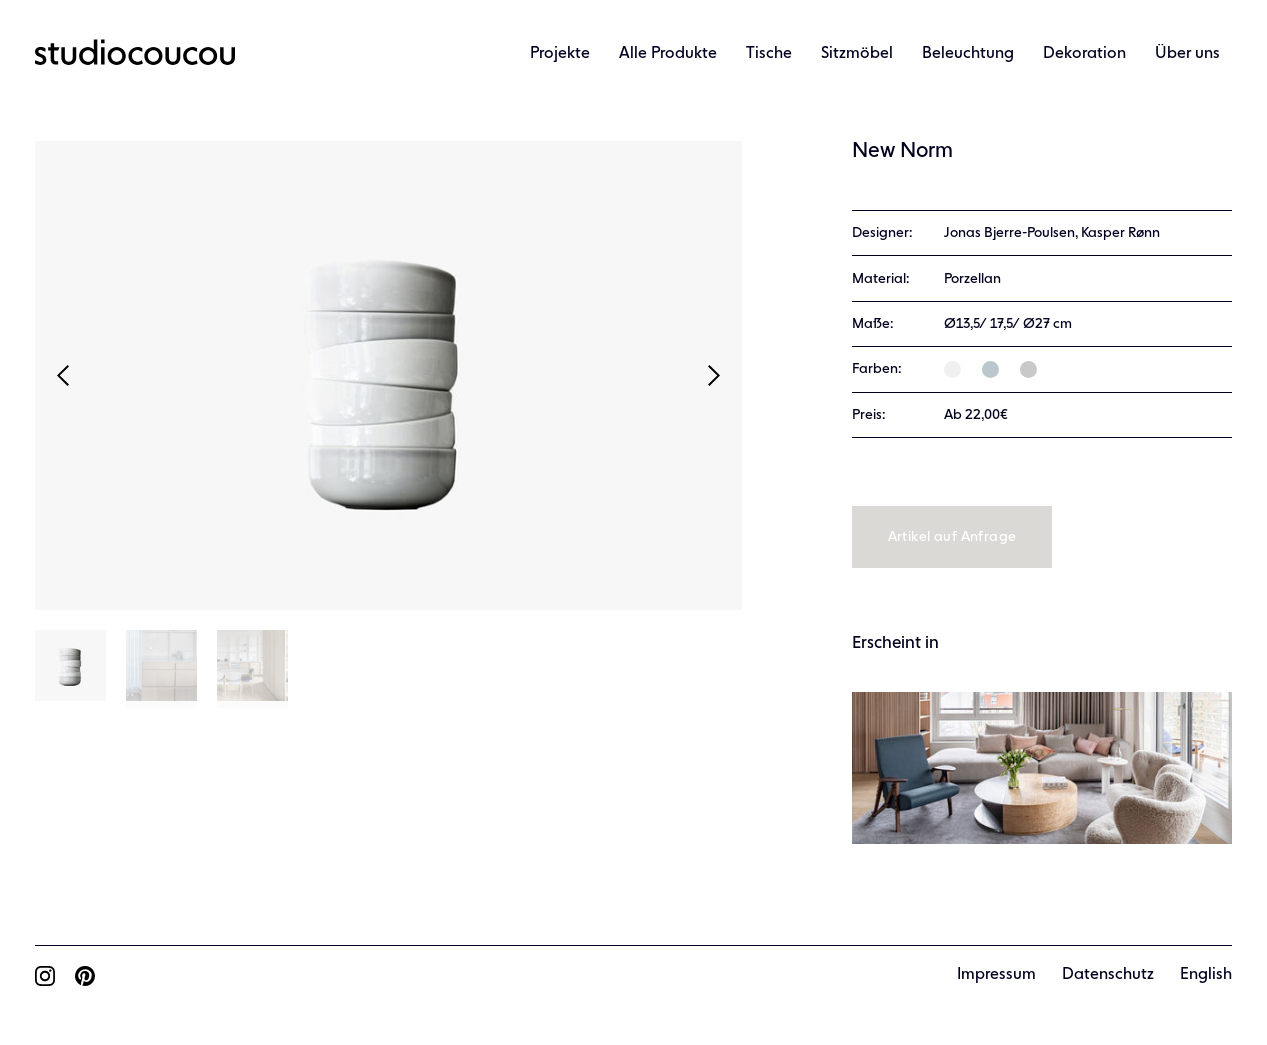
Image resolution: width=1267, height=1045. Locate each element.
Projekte (560, 54)
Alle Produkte (668, 54)
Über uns (1187, 54)
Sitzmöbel (857, 54)
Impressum (996, 975)
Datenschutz (1108, 975)
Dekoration (1084, 54)
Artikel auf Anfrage (952, 537)
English (1206, 975)
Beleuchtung (968, 54)
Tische (769, 54)
